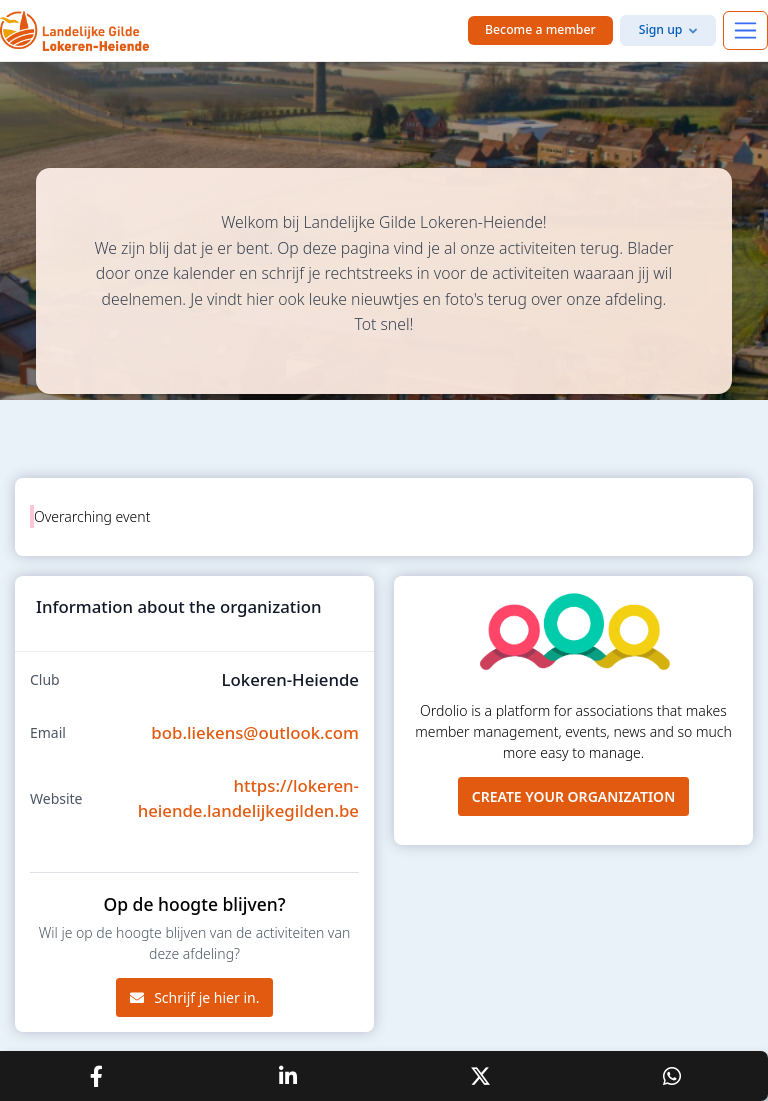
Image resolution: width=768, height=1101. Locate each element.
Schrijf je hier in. (195, 997)
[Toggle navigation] (745, 30)
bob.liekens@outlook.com (255, 732)
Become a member (540, 29)
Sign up (661, 29)
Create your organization (574, 796)
